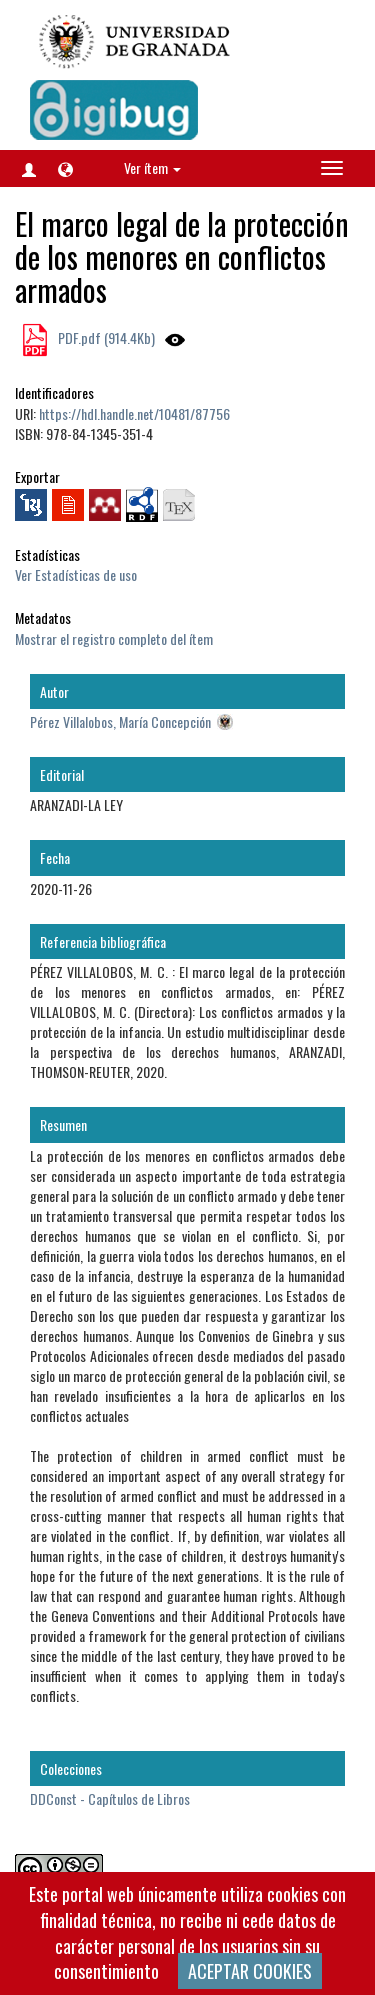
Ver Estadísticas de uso (76, 574)
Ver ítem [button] (152, 167)
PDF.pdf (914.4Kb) (105, 337)
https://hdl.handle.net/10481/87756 (134, 413)
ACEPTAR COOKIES (250, 1971)
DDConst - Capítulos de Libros (110, 1798)
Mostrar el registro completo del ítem (114, 638)
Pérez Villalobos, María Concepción (120, 721)
